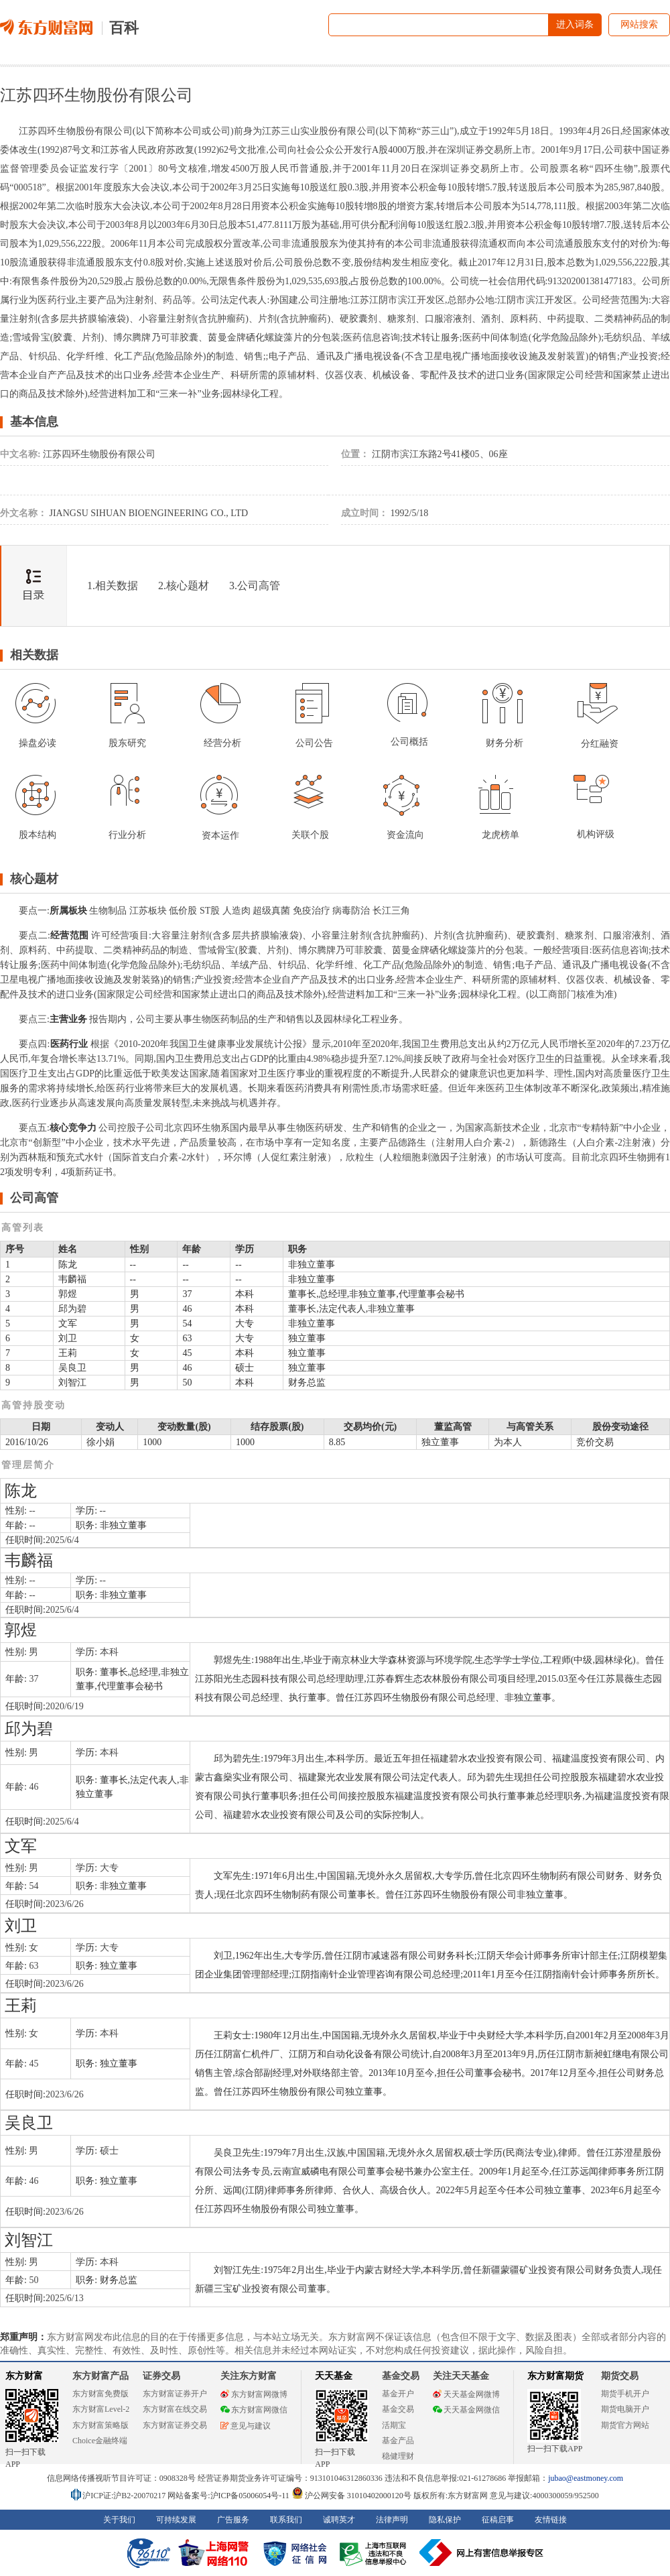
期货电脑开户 (625, 2409)
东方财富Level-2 (100, 2409)
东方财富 (24, 2376)
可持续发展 (176, 2519)
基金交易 (398, 2409)
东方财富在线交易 (175, 2409)
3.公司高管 (254, 585)
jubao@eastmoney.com (585, 2478)
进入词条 (575, 24)
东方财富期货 (555, 2376)
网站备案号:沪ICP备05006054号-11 (229, 2495)
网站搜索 (639, 24)
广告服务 (233, 2519)
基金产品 (398, 2440)
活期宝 (394, 2425)
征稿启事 (498, 2519)
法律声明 (392, 2519)
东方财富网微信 (253, 2409)
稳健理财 (398, 2456)
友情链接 (551, 2519)
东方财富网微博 (253, 2394)
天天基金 (333, 2376)
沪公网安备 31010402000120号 (351, 2495)
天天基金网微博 (466, 2394)
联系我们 (286, 2519)
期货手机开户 (625, 2393)
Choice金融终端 (99, 2440)
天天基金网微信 (466, 2409)
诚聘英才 (339, 2519)
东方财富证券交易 (175, 2425)
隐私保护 (445, 2519)
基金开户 (398, 2393)
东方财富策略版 (100, 2425)
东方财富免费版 (100, 2393)
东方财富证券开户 (175, 2393)
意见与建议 (245, 2426)
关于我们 (119, 2519)
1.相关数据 (112, 585)
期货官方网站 (625, 2425)
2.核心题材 (183, 585)
